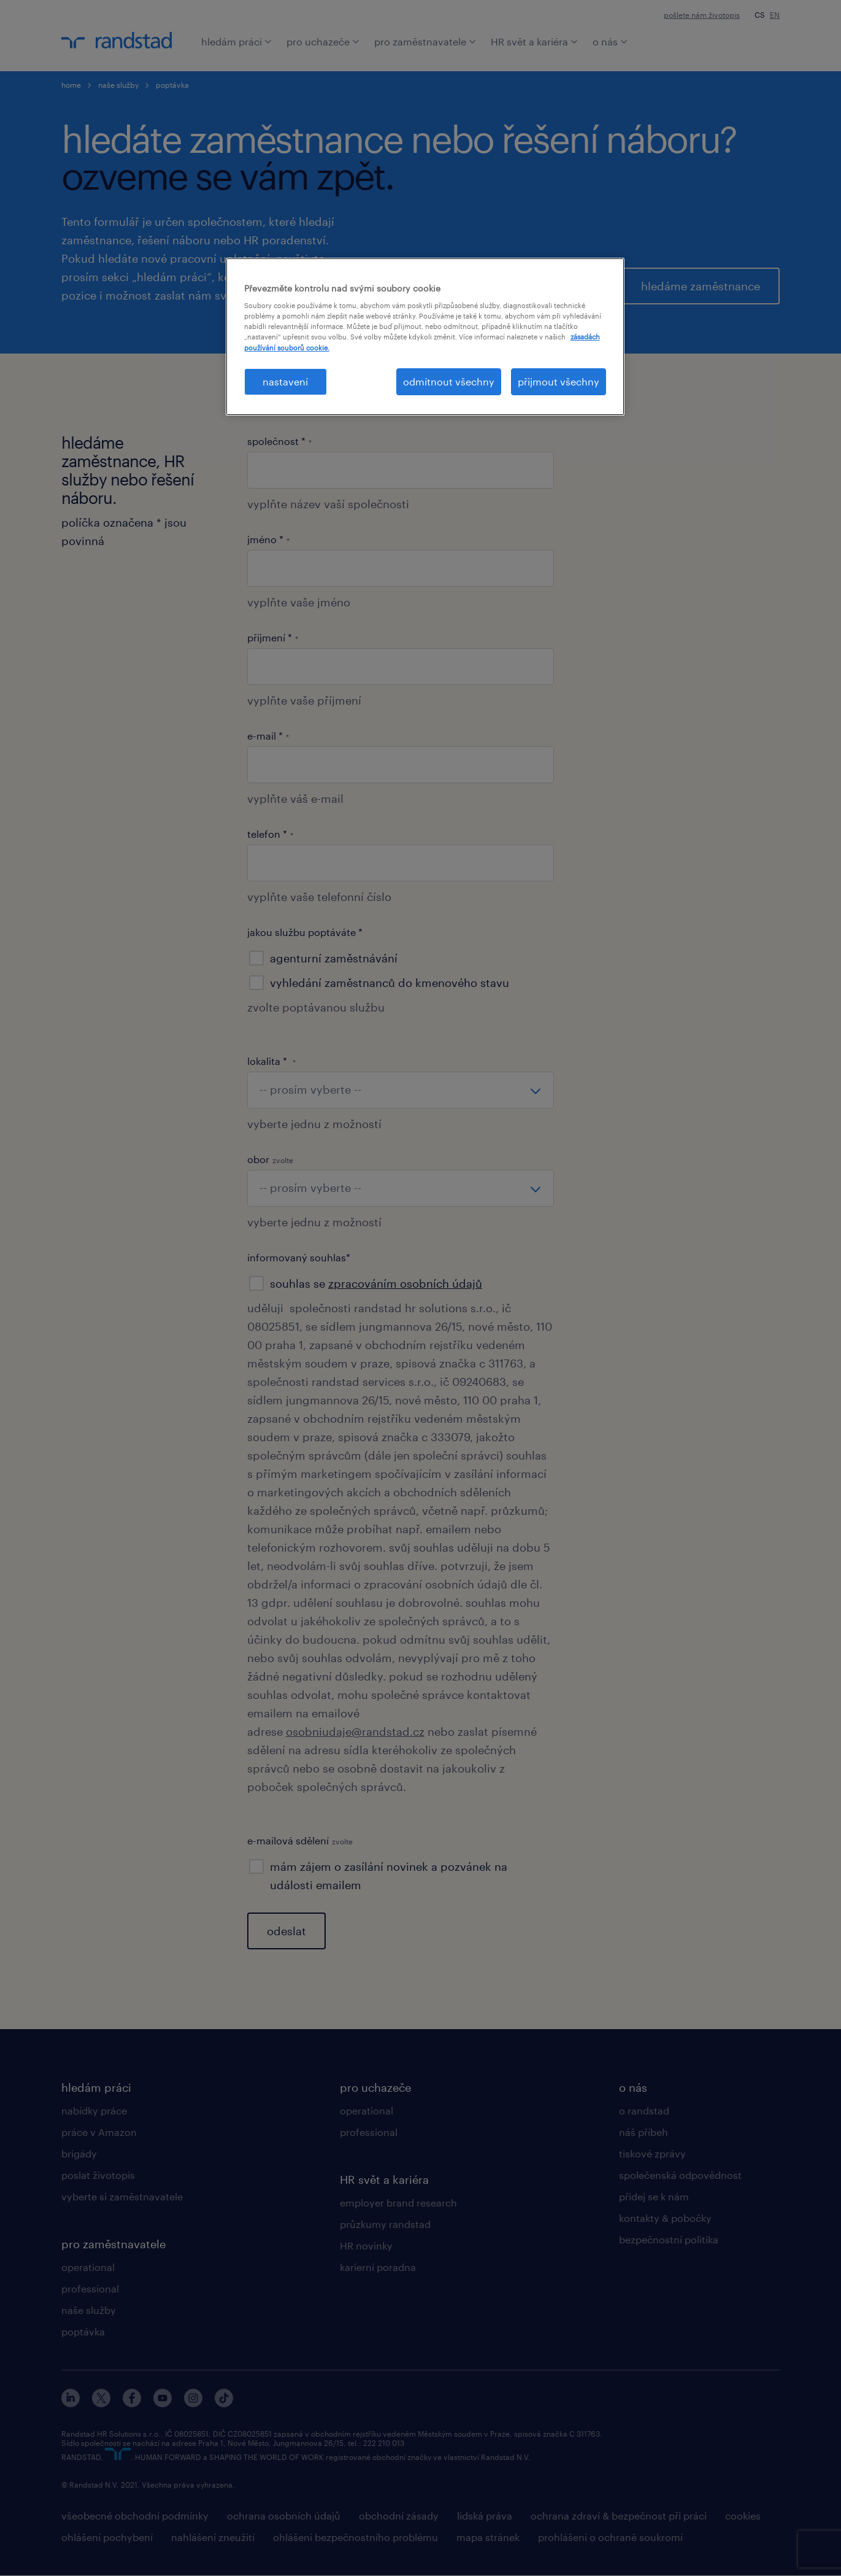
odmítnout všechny (448, 381)
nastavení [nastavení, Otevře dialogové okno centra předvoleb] (285, 381)
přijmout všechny (558, 381)
